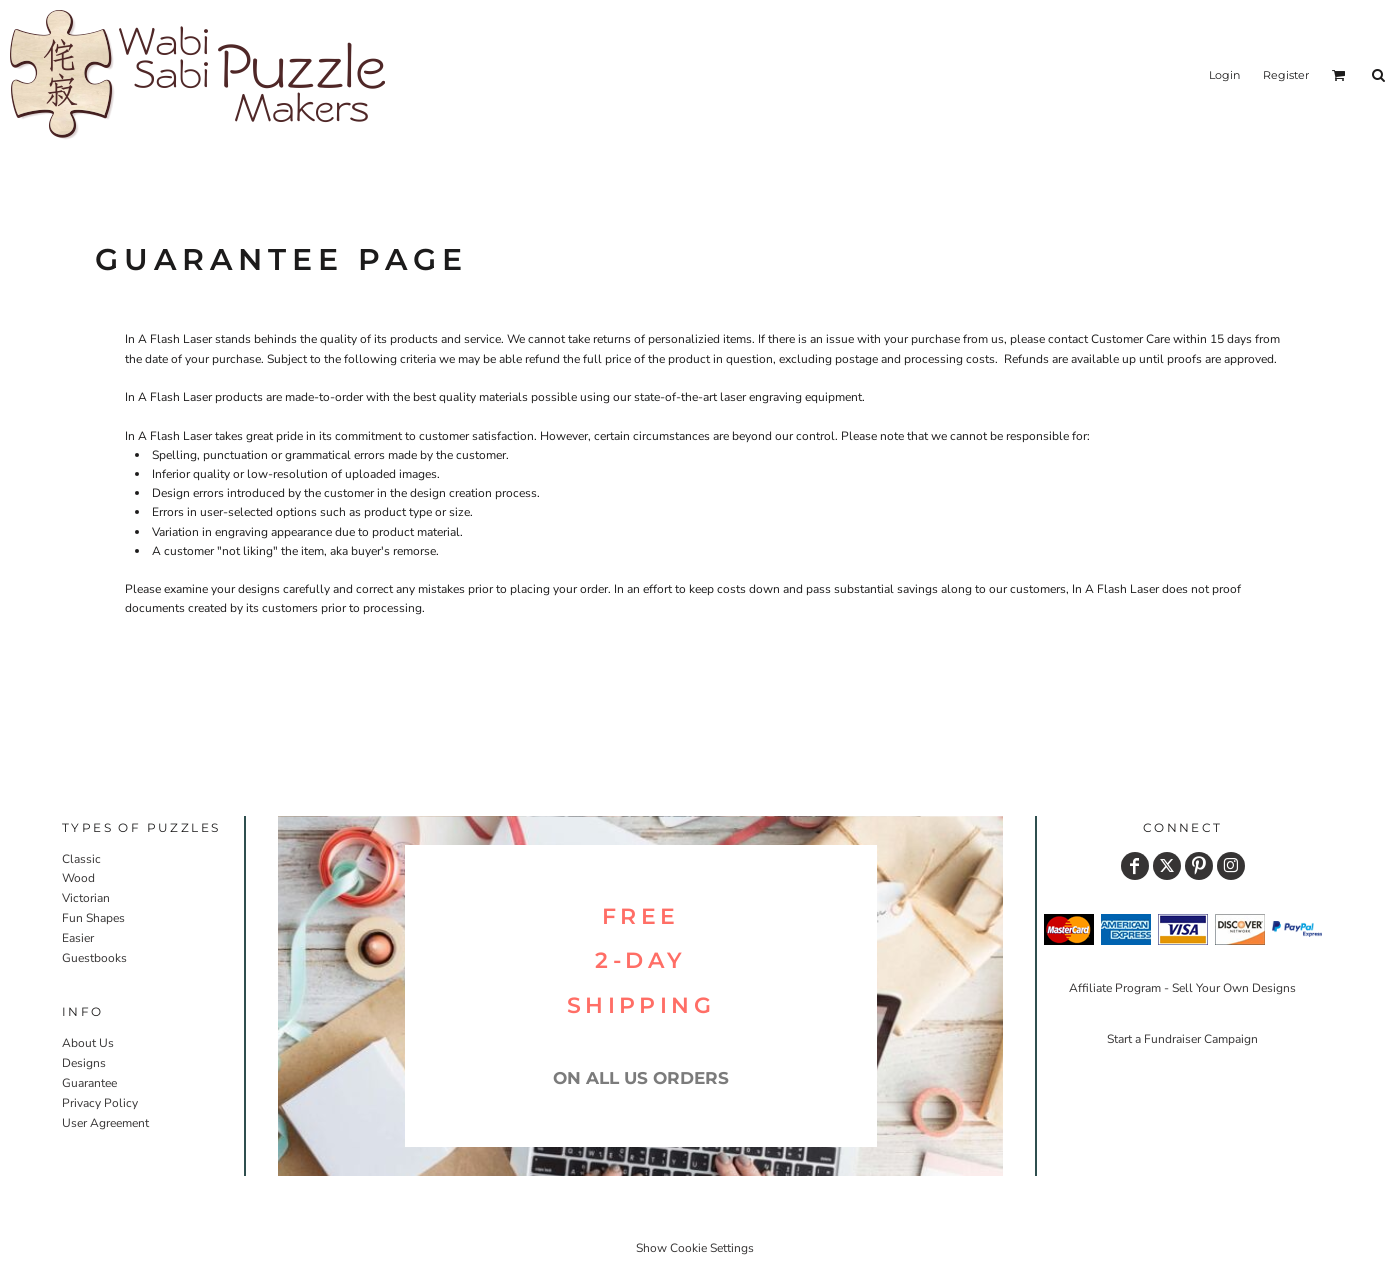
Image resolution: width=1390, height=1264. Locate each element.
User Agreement (105, 1123)
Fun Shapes (93, 918)
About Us (88, 1043)
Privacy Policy (100, 1103)
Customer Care (1130, 339)
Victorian (86, 898)
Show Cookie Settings (695, 1248)
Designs (84, 1063)
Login (1224, 75)
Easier (78, 938)
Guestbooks (94, 958)
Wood (78, 878)
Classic (81, 859)
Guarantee (89, 1083)
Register (1286, 75)
